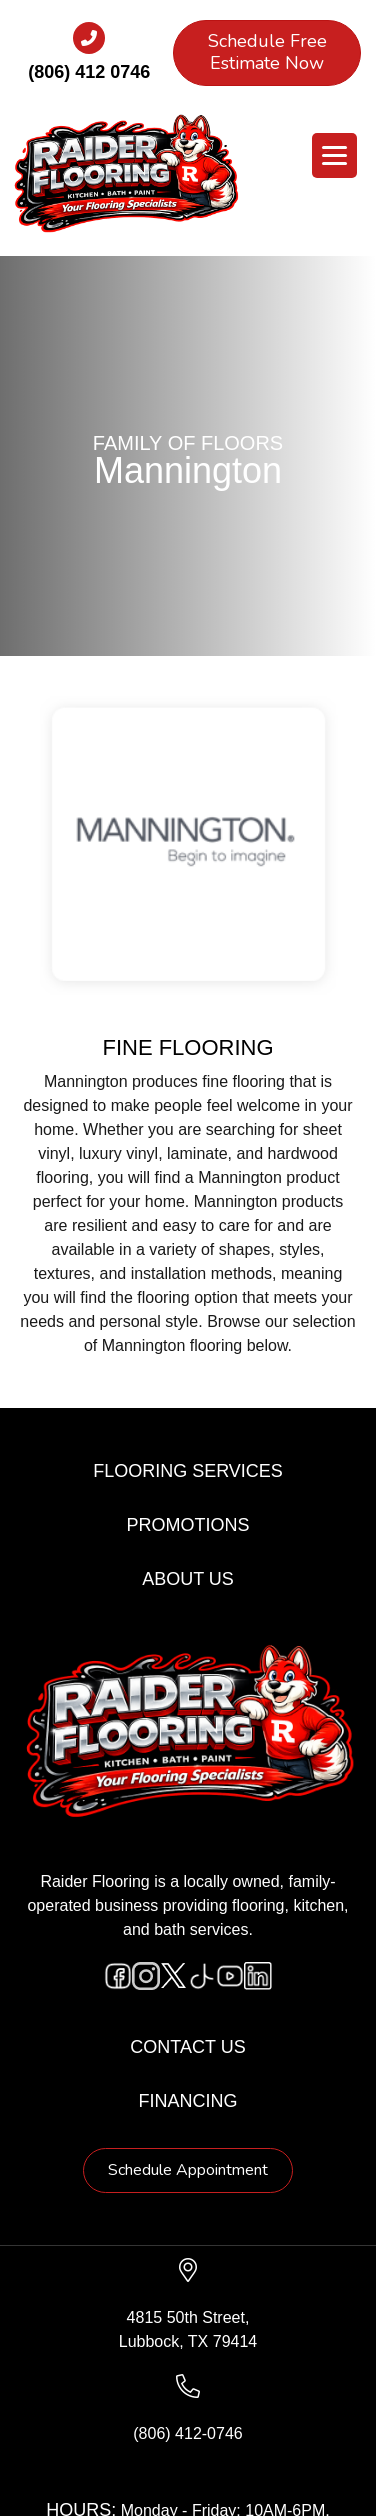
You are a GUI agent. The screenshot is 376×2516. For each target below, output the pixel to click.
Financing (188, 2101)
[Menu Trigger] (334, 155)
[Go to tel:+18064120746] (89, 59)
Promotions (187, 1525)
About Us (188, 1579)
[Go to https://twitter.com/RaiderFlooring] (174, 1976)
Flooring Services (188, 1471)
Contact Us (187, 2047)
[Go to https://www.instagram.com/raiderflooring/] (146, 1976)
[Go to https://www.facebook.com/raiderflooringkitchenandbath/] (118, 1976)
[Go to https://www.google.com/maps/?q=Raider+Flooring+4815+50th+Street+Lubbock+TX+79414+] (188, 2306)
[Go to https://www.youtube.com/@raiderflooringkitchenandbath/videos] (230, 1976)
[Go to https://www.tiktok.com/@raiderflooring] (202, 1976)
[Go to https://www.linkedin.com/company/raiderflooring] (258, 1976)
